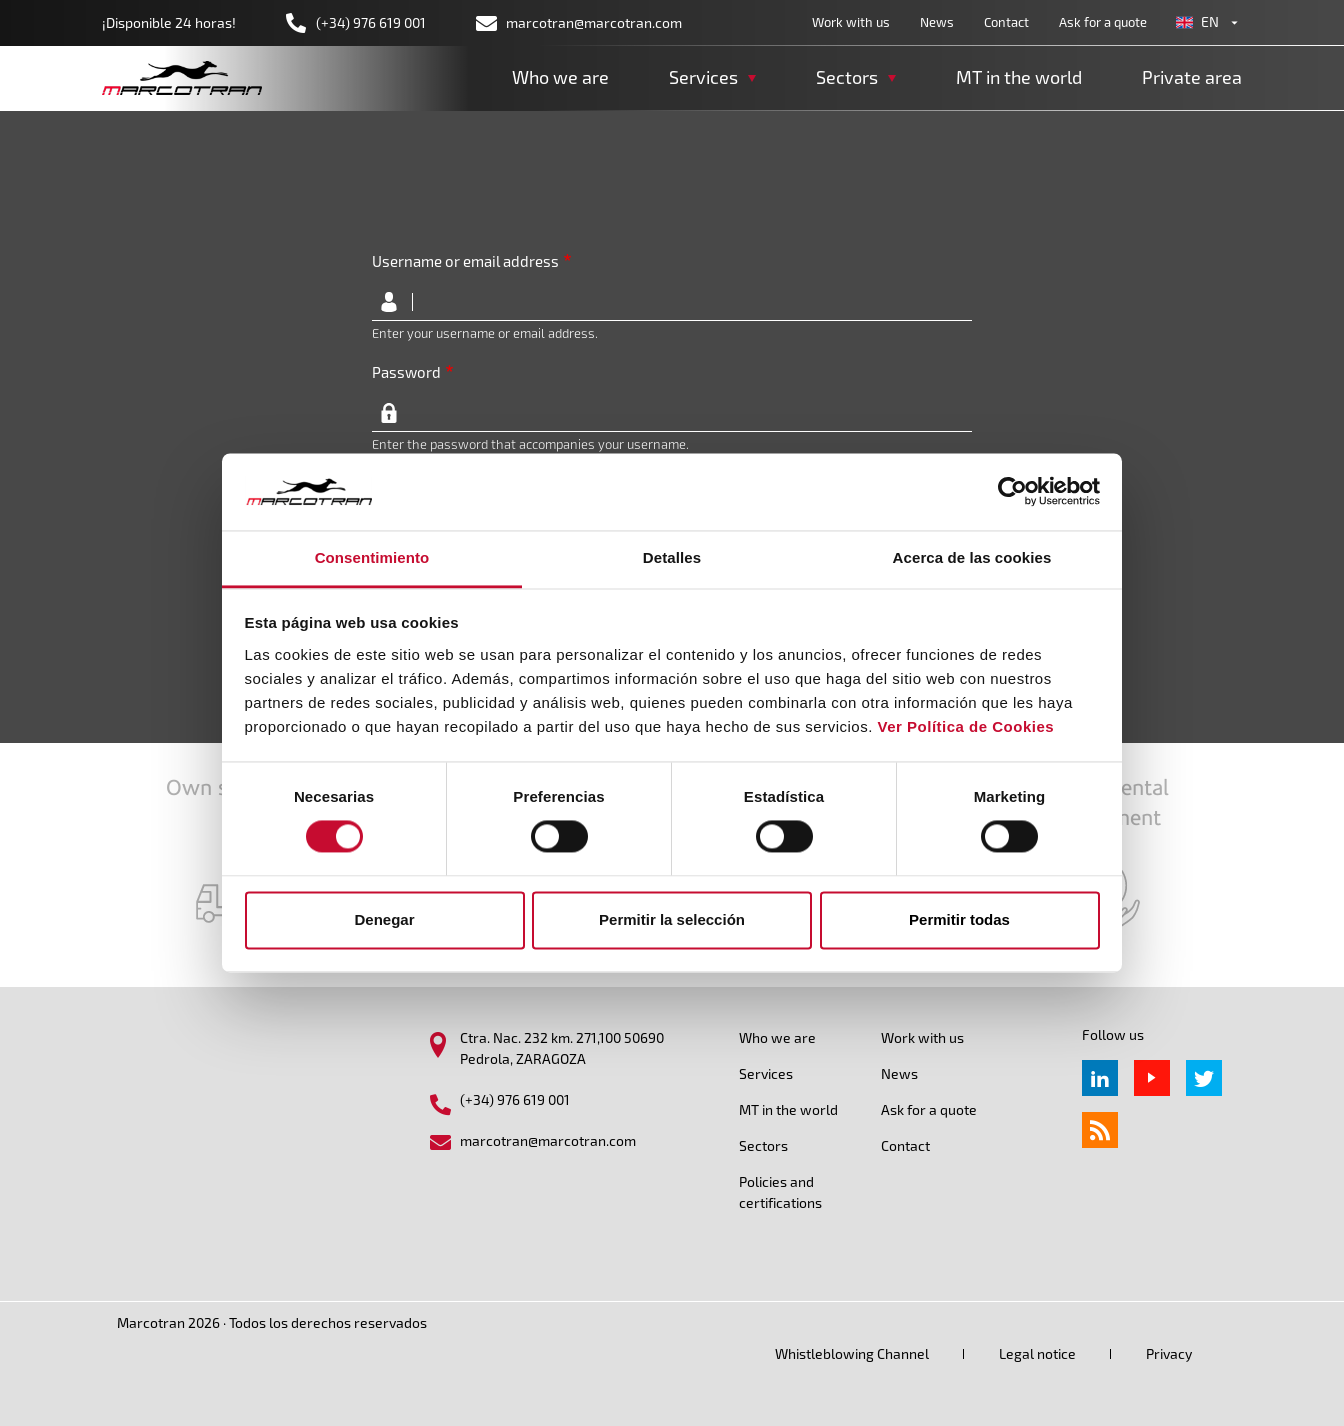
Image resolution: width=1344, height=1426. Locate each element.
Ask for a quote (1103, 22)
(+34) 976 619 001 (371, 22)
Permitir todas (959, 919)
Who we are (560, 77)
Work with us (851, 22)
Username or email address (465, 261)
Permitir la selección (672, 919)
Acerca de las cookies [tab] (972, 557)
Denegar (384, 919)
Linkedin (1100, 1078)
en (1210, 21)
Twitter (1204, 1078)
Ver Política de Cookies (966, 726)
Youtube (1152, 1078)
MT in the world (1019, 77)
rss (1100, 1130)
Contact (1006, 22)
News (937, 22)
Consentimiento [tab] (372, 557)
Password (406, 372)
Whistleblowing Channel (852, 1353)
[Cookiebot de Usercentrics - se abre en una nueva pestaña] (1012, 492)
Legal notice (1037, 1353)
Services (766, 1073)
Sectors (763, 1145)
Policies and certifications (780, 1192)
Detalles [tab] (672, 557)
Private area (1192, 77)
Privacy (1169, 1353)
